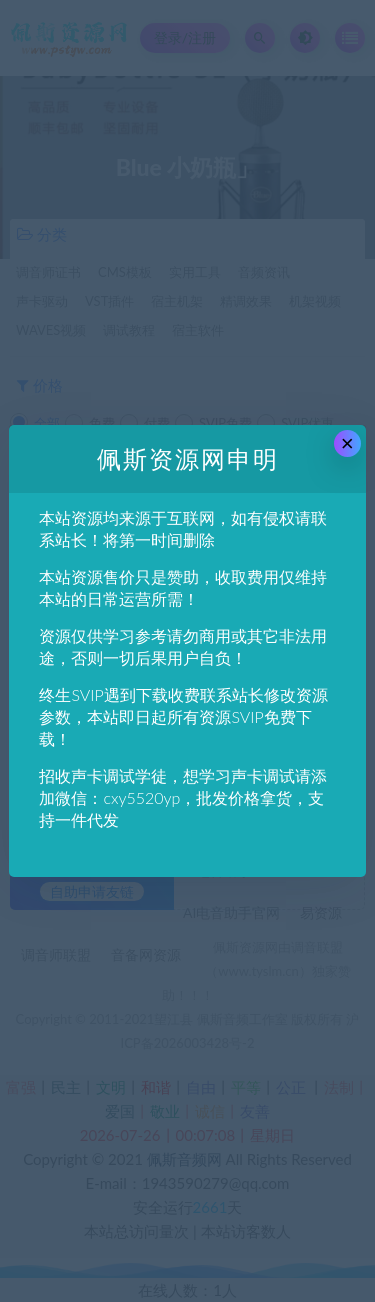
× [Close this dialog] (347, 443)
